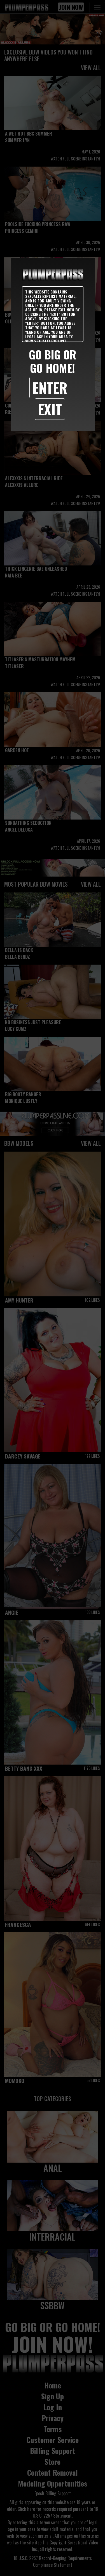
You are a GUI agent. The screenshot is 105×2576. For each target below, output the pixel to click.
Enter (49, 387)
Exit (50, 409)
